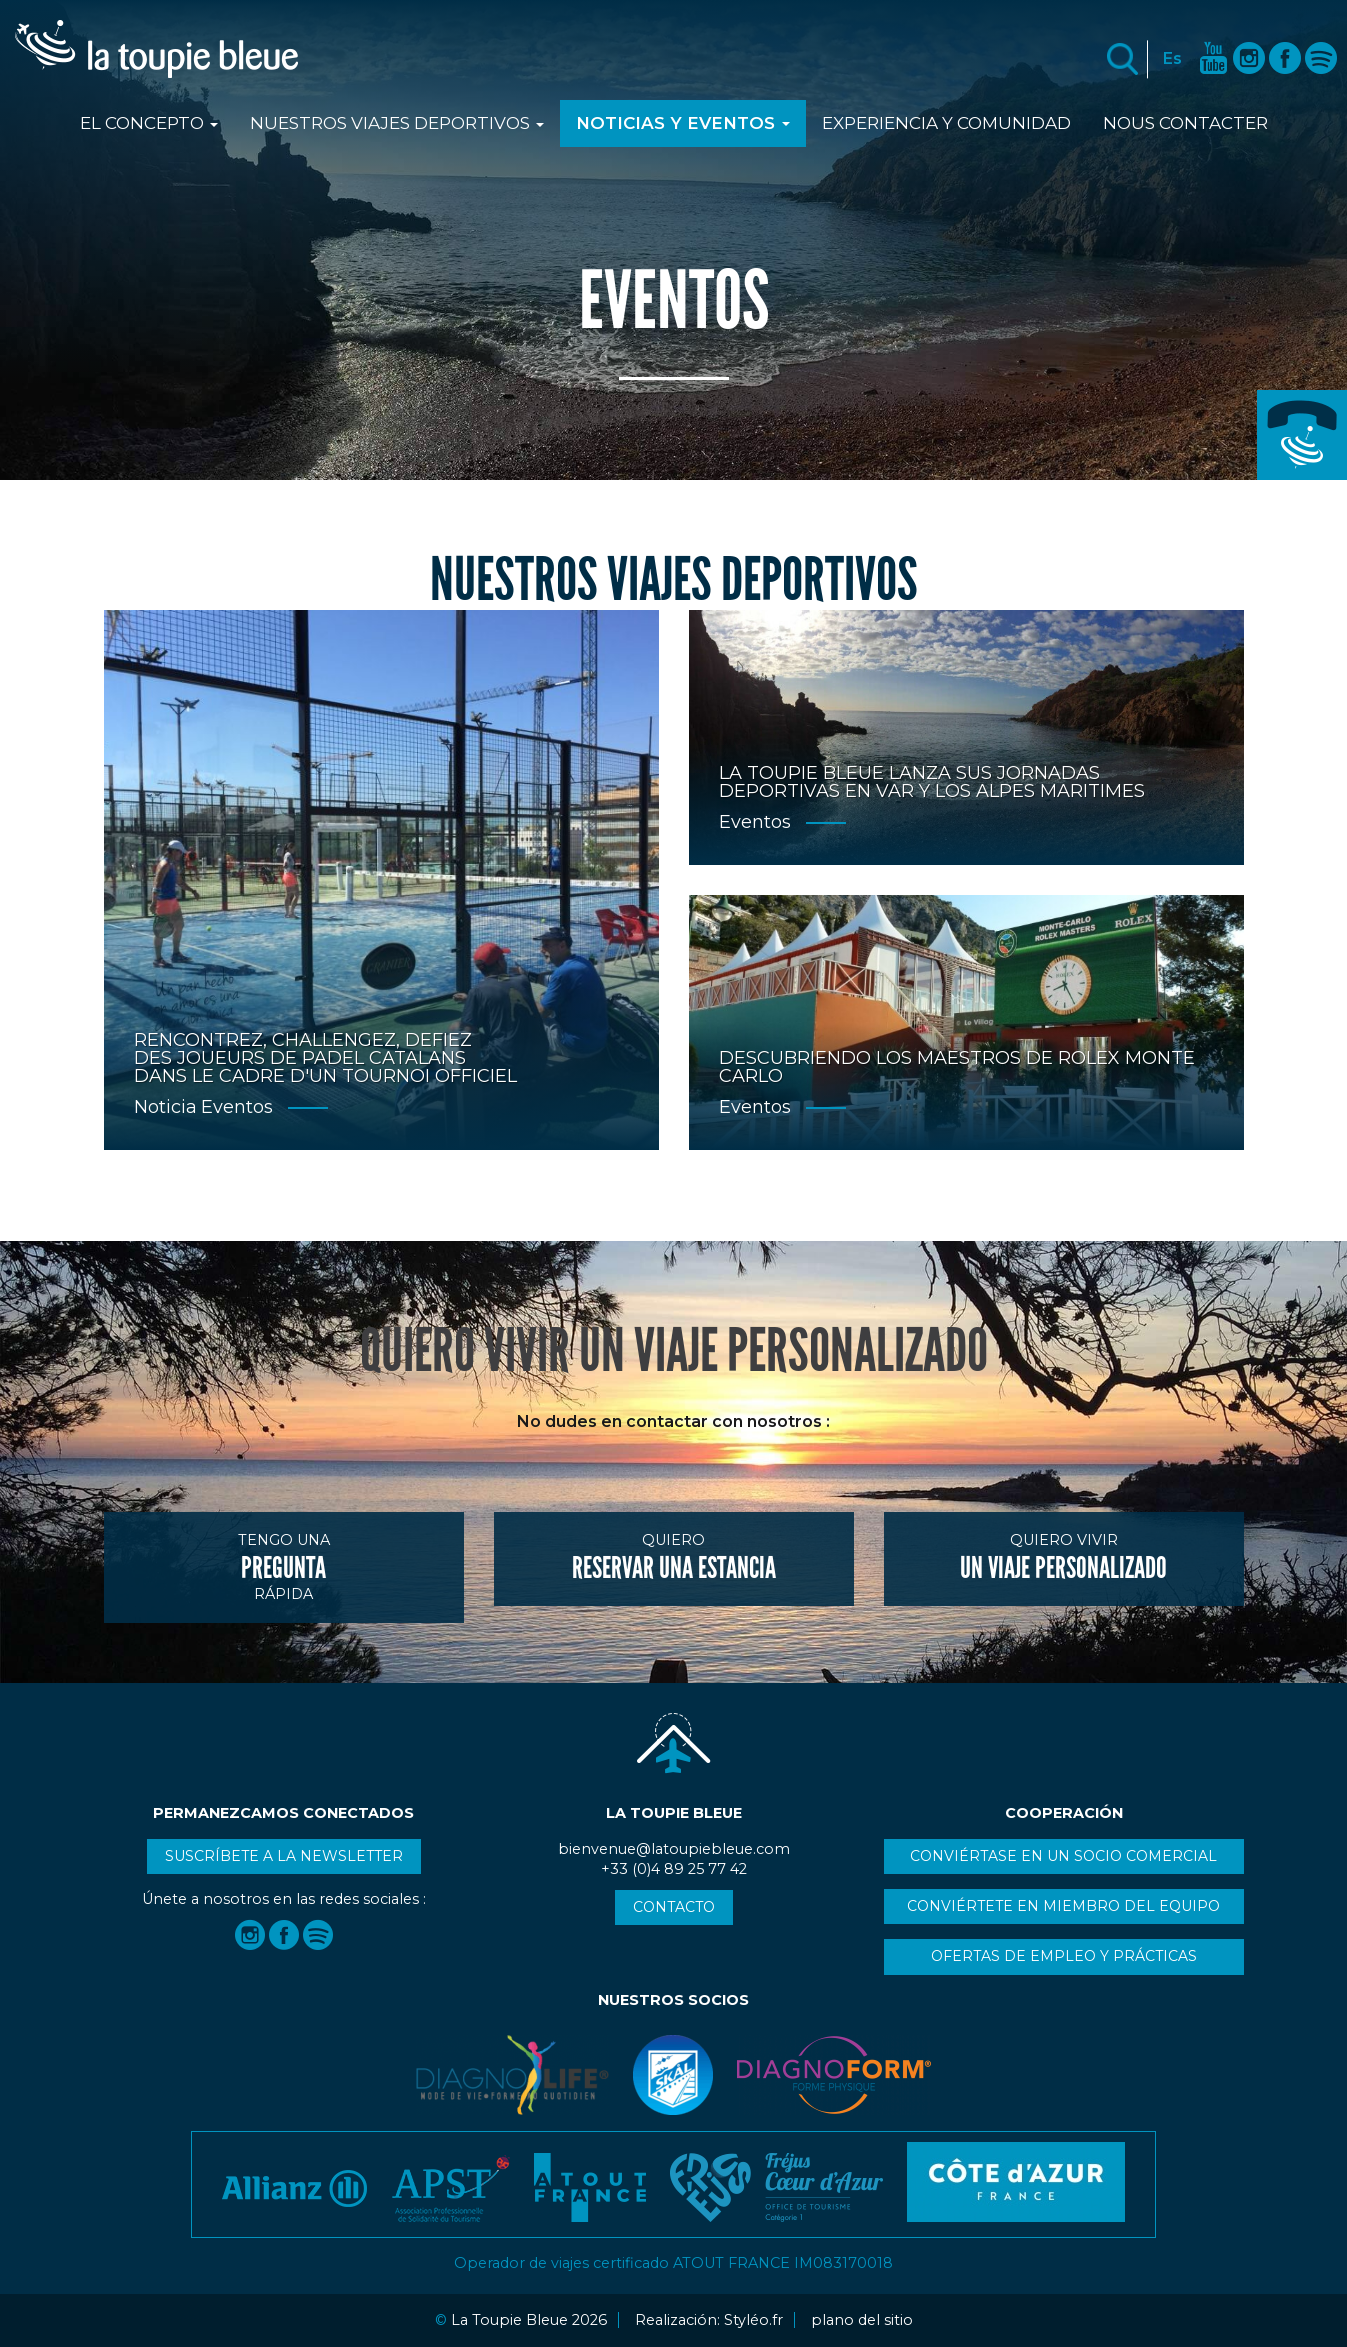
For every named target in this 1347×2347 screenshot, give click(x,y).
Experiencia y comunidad (946, 123)
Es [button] (1172, 58)
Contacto (674, 1907)
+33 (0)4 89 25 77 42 (1302, 435)
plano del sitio (862, 2320)
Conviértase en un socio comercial (1063, 1856)
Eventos (237, 1107)
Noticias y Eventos (683, 123)
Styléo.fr (753, 2320)
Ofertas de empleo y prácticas (1064, 1956)
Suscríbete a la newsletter (284, 1856)
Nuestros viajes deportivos (397, 123)
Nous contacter (1185, 123)
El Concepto (149, 123)
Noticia (165, 1107)
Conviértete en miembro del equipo (1063, 1906)
